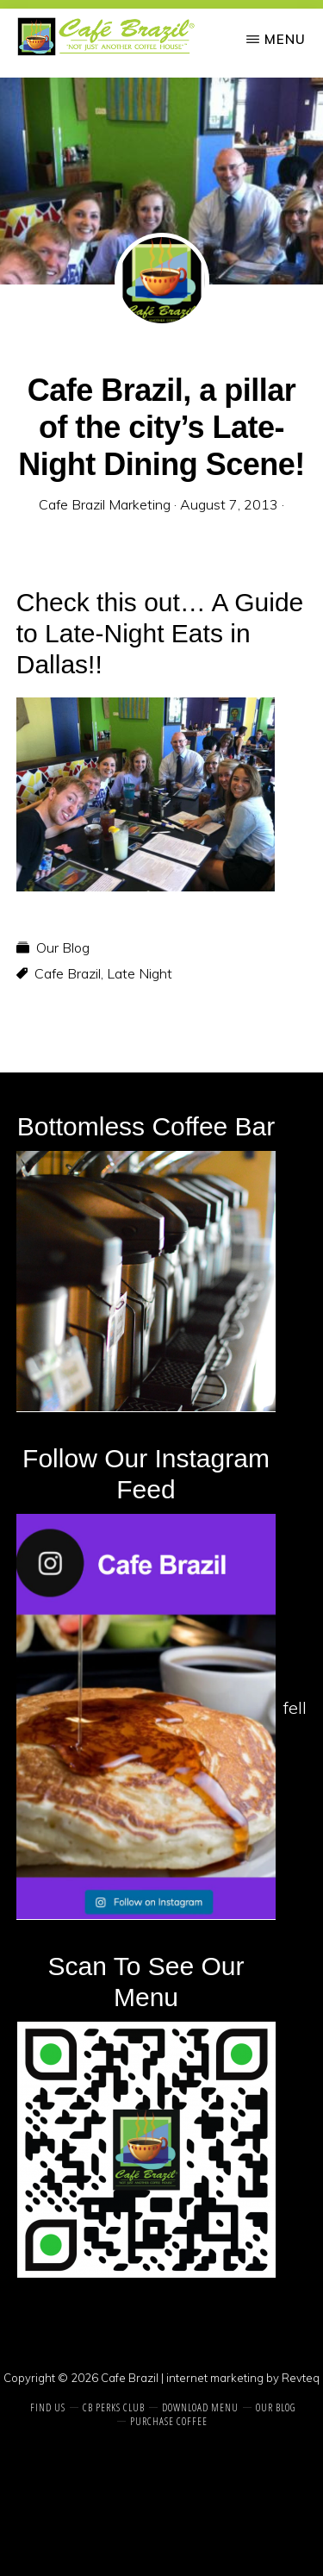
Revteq (301, 2378)
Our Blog (63, 947)
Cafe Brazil (67, 973)
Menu (285, 39)
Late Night (139, 973)
